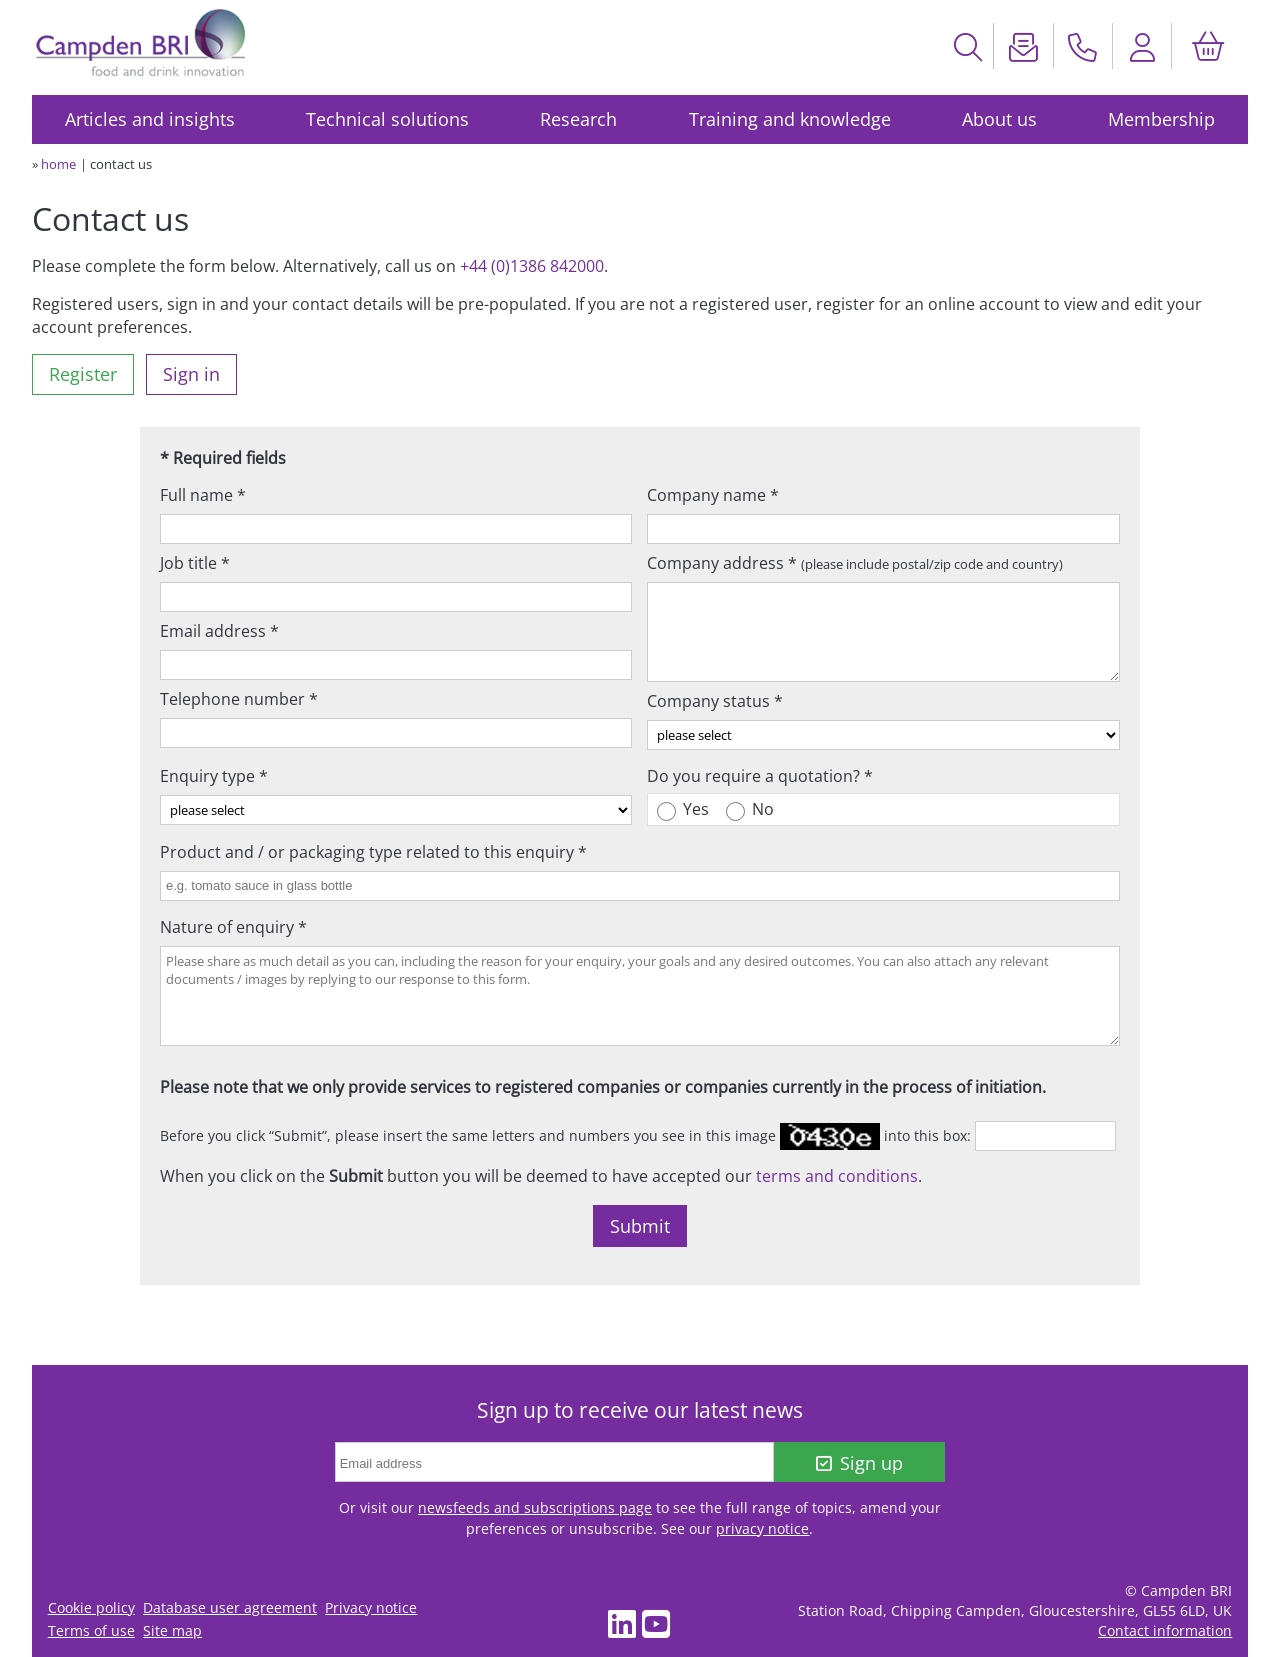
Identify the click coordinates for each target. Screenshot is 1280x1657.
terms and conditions (837, 1176)
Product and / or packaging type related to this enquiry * (373, 852)
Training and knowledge (790, 119)
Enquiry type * (214, 776)
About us (999, 119)
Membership (1161, 119)
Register (83, 374)
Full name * (203, 495)
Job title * (195, 563)
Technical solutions (387, 119)
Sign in (191, 374)
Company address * (855, 563)
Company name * (713, 495)
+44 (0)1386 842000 (532, 266)
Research (578, 119)
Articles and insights (150, 119)
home (58, 164)
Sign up (859, 1463)
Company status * (715, 701)
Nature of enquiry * (233, 927)
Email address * (219, 631)
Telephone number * (239, 699)
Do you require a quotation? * (760, 776)
